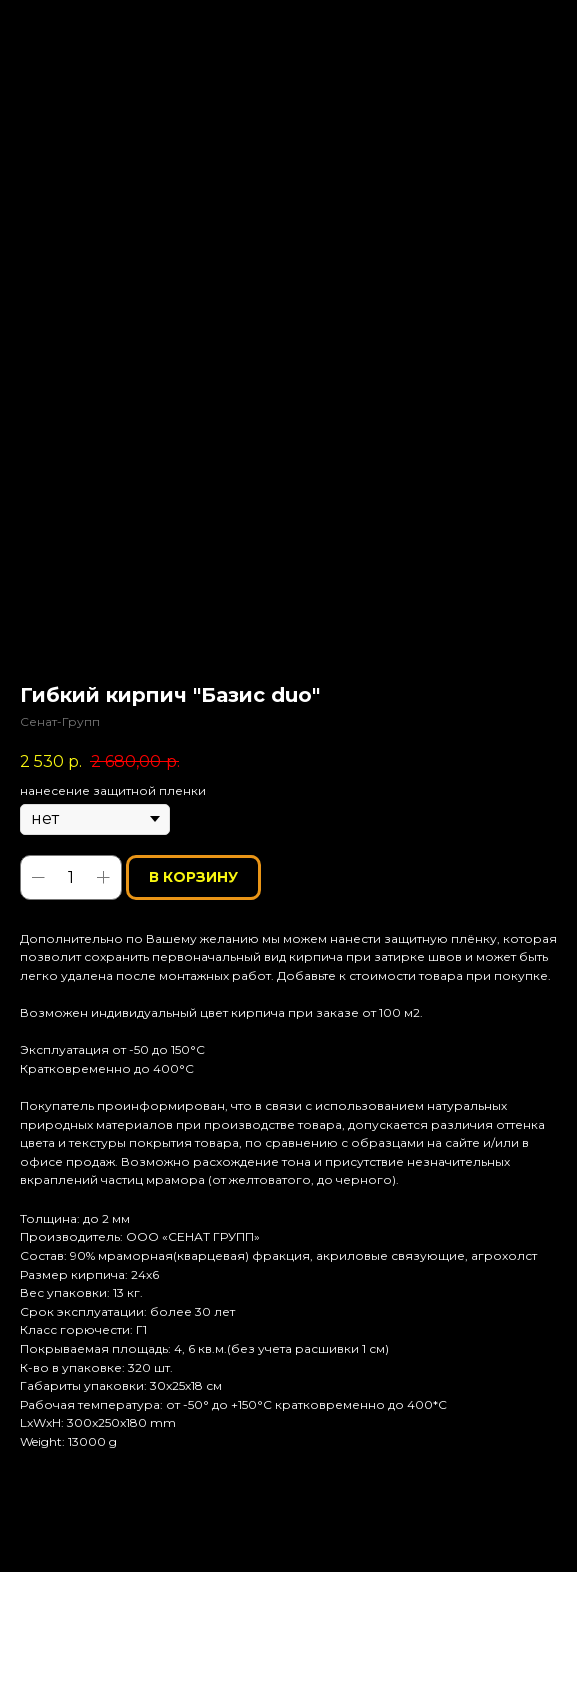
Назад (53, 28)
